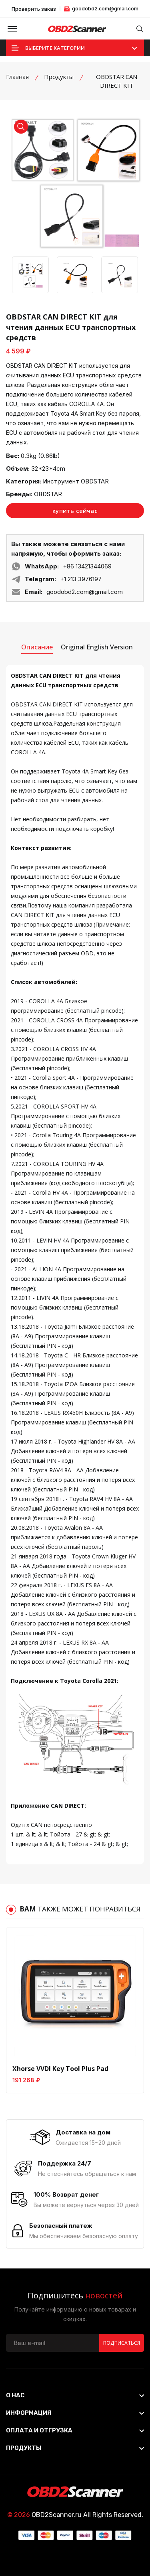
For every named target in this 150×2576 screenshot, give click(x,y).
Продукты (59, 77)
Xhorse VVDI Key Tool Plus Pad (60, 2068)
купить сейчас (75, 511)
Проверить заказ (34, 9)
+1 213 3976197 (81, 579)
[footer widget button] (75, 2395)
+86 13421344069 (87, 566)
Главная (17, 77)
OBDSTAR (48, 494)
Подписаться (121, 2342)
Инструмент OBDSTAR (76, 481)
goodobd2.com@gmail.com (101, 9)
